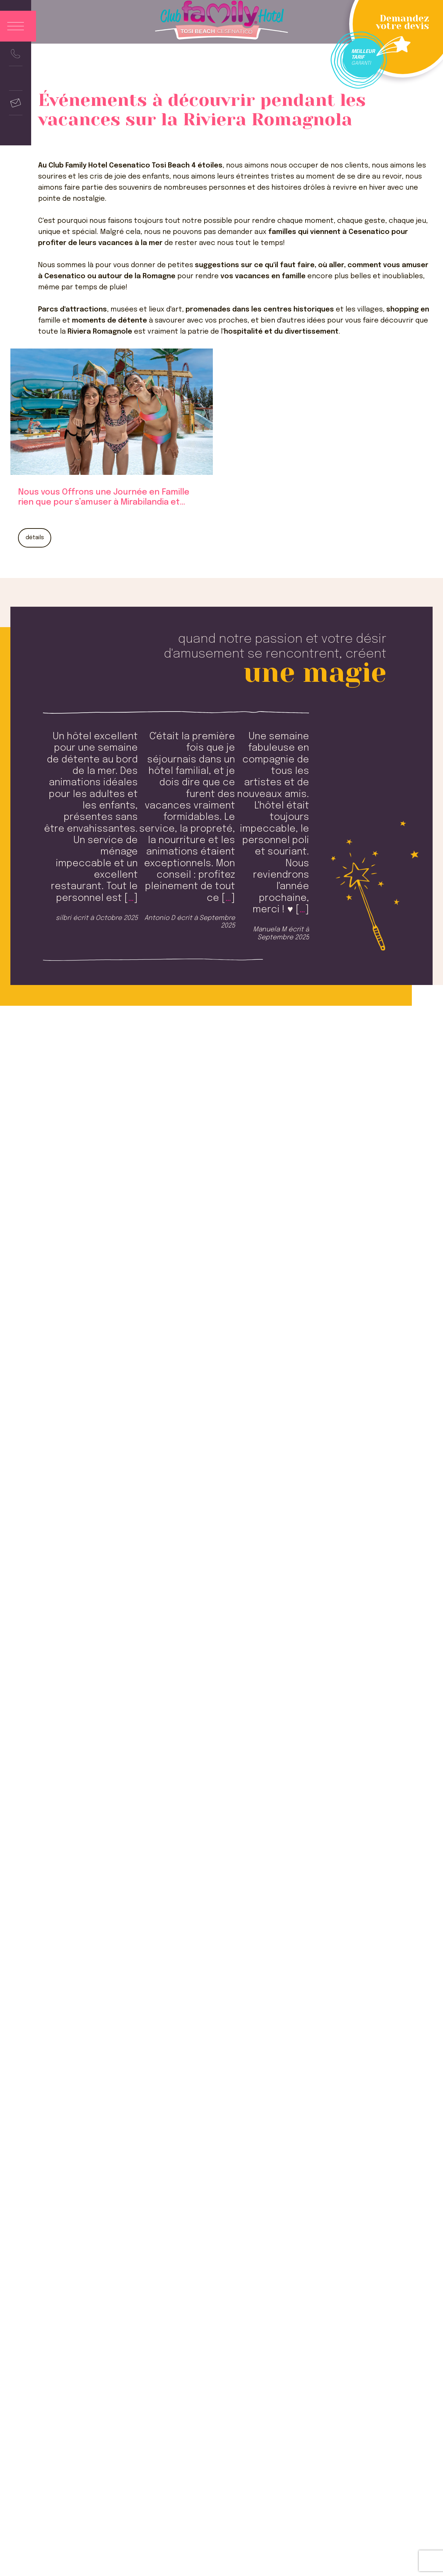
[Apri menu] (18, 26)
